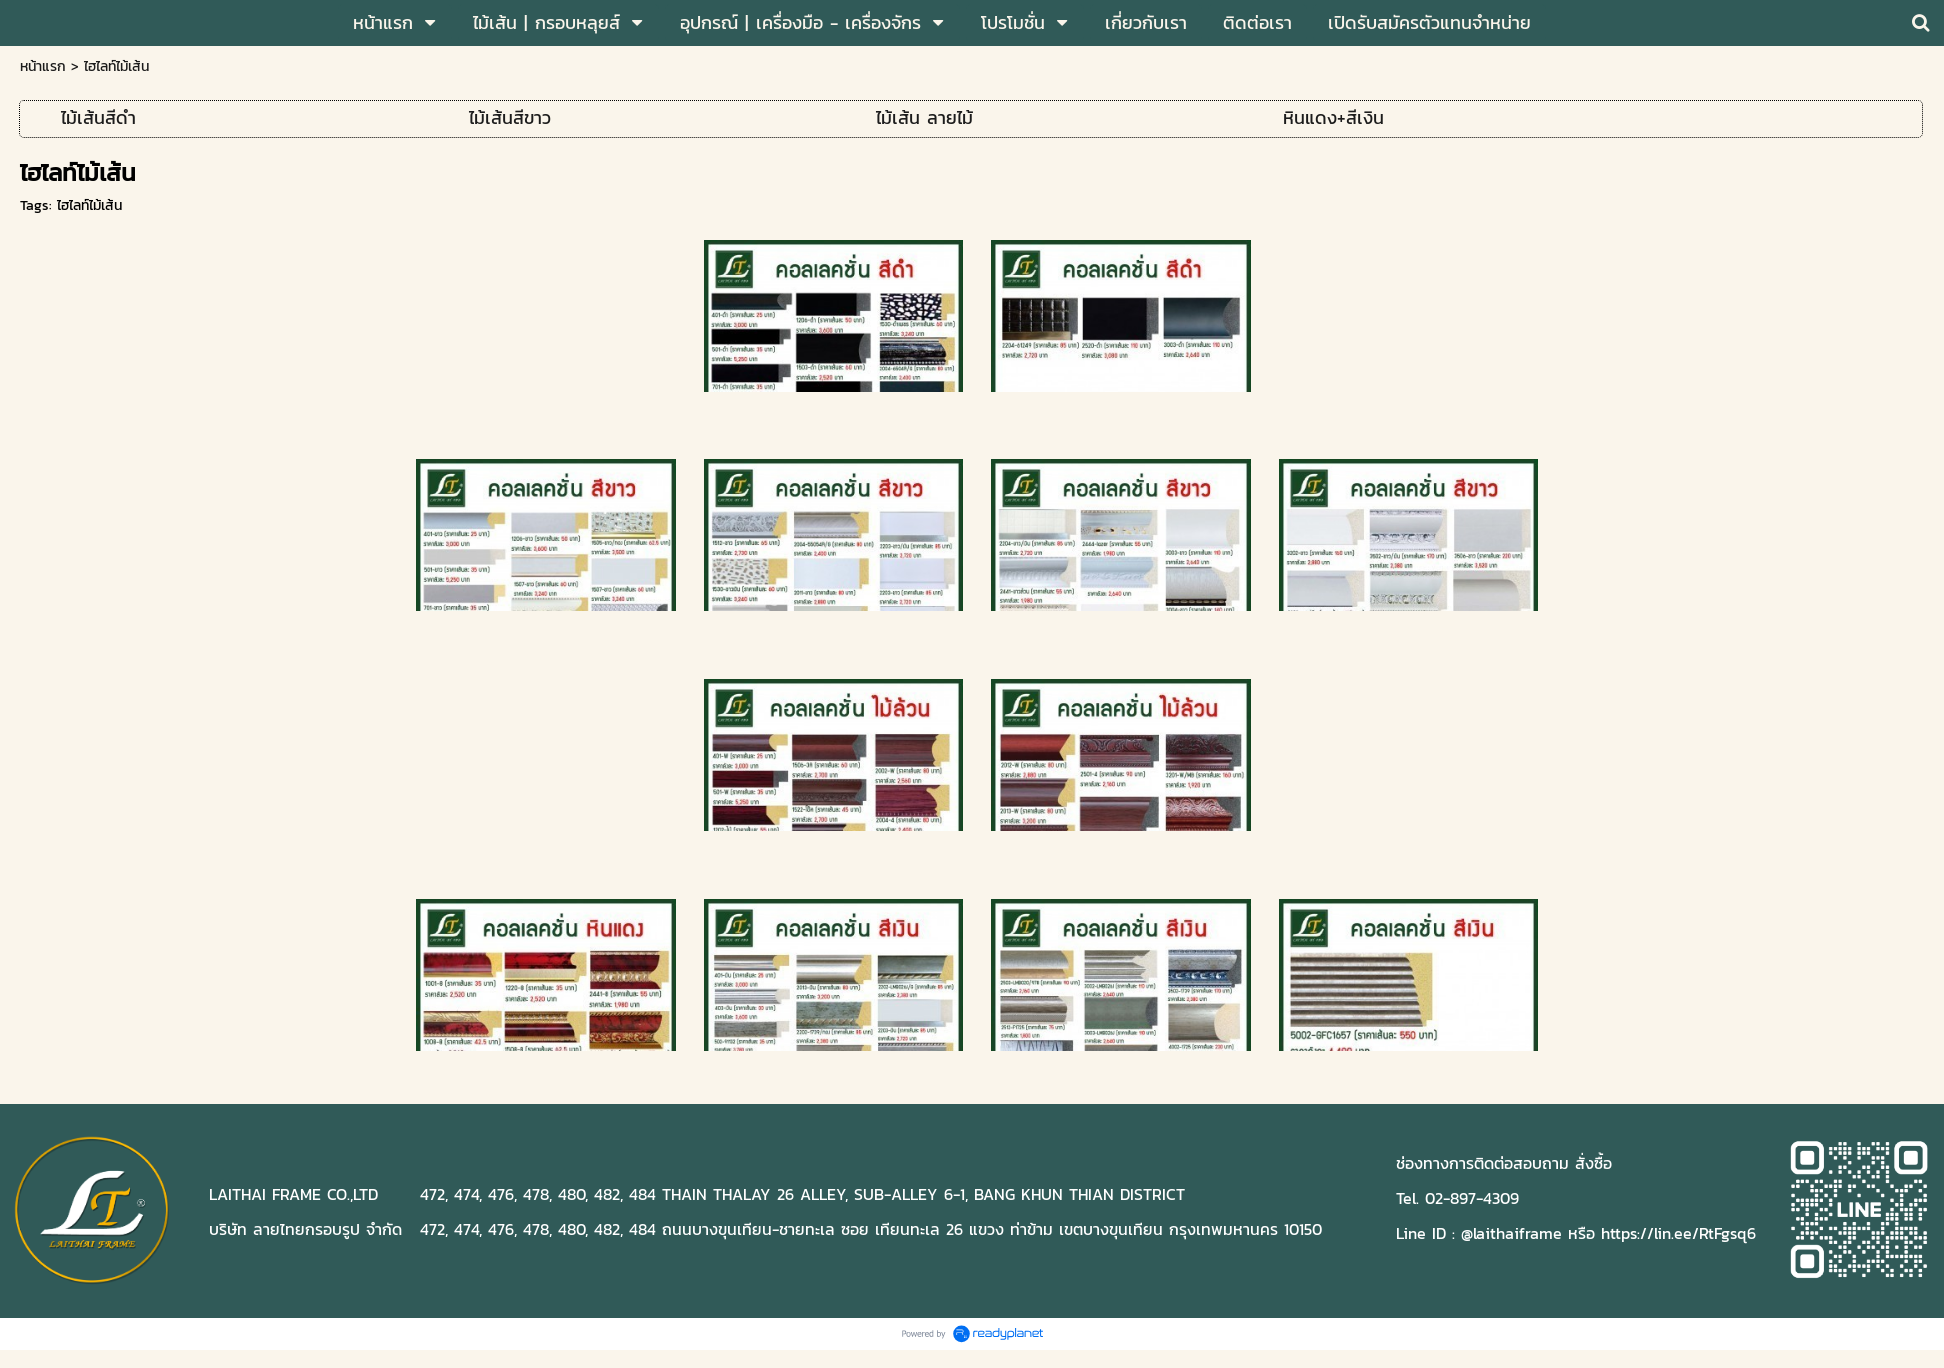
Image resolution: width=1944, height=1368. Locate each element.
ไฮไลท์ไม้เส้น (89, 205)
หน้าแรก (43, 66)
